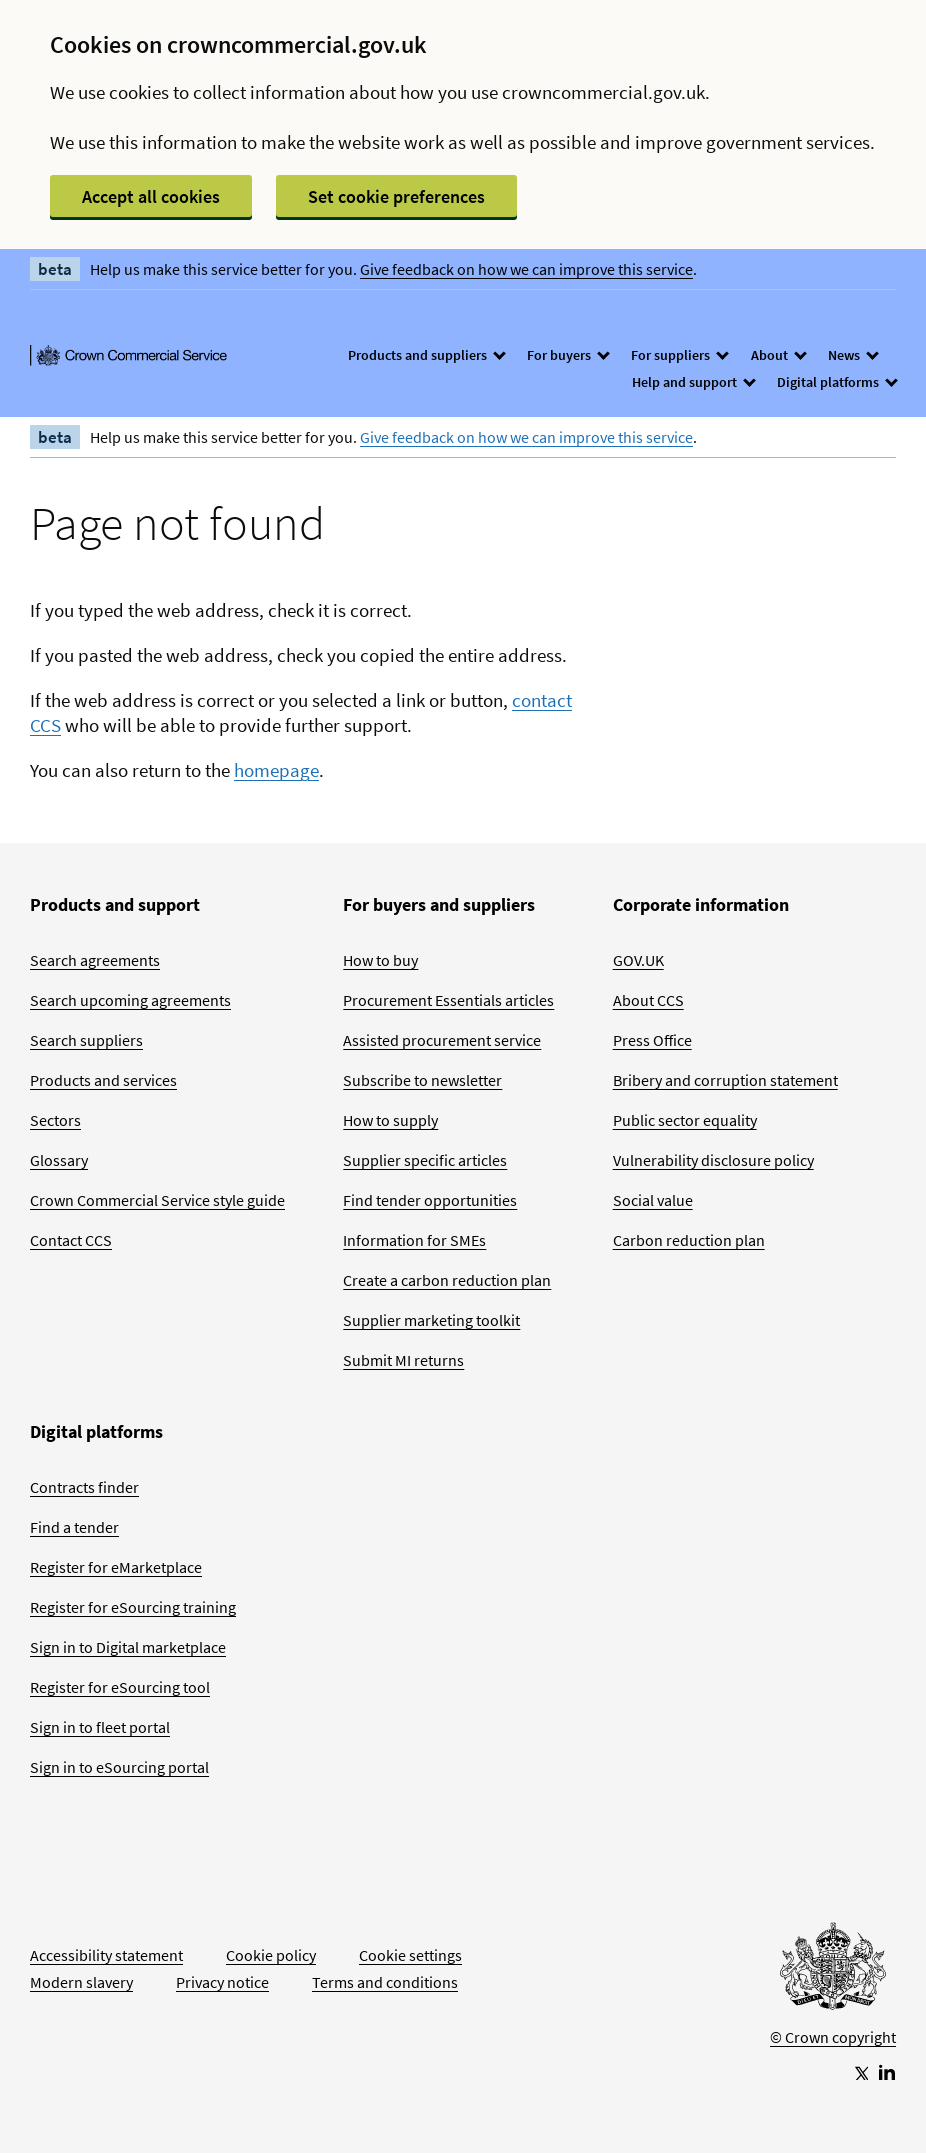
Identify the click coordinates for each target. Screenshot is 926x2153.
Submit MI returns (403, 1360)
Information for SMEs (414, 1240)
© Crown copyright (833, 2037)
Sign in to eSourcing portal (119, 1767)
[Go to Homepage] (833, 1971)
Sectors (55, 1120)
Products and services (103, 1080)
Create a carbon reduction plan (447, 1280)
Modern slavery (81, 1982)
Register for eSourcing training (133, 1607)
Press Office (652, 1040)
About (778, 355)
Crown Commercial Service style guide (157, 1200)
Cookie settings (410, 1955)
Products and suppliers (426, 355)
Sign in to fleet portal (100, 1727)
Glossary (59, 1160)
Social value (653, 1200)
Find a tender (74, 1527)
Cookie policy (271, 1955)
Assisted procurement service (442, 1040)
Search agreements (95, 960)
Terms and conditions (385, 1982)
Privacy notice (222, 1982)
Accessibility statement (106, 1955)
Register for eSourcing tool (120, 1687)
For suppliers (679, 355)
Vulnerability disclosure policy (713, 1160)
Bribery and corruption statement (725, 1080)
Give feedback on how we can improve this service (526, 269)
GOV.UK (638, 960)
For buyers (567, 355)
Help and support (693, 382)
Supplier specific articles (425, 1160)
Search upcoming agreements (130, 1000)
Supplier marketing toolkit (431, 1320)
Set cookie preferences (396, 196)
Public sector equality (685, 1120)
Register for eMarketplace (116, 1567)
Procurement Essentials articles (448, 1000)
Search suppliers (86, 1040)
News (852, 355)
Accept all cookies (151, 196)
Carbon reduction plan (689, 1240)
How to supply (390, 1120)
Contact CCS (71, 1240)
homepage (276, 770)
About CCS (648, 1000)
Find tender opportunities (430, 1200)
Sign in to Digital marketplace (128, 1647)
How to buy (380, 960)
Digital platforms (836, 382)
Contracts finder (84, 1487)
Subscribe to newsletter (422, 1080)
